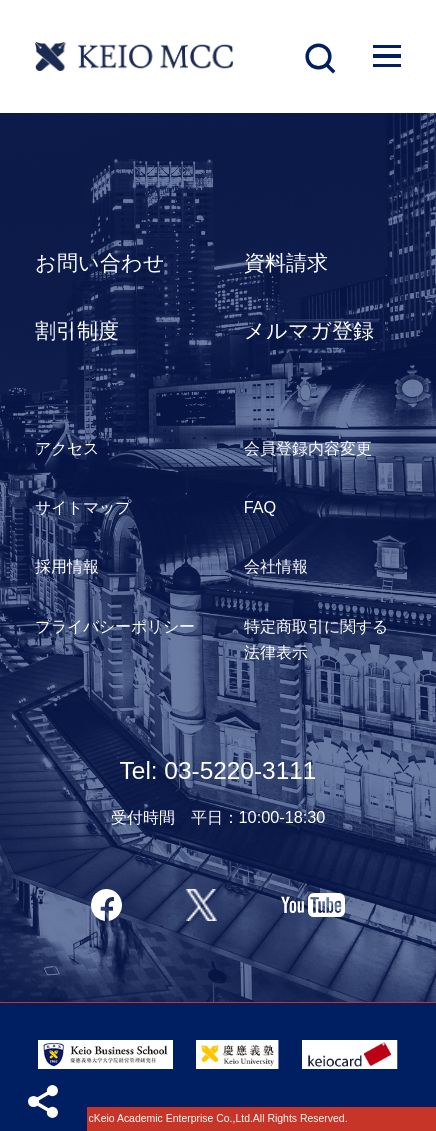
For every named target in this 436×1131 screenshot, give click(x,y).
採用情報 (67, 566)
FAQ (260, 507)
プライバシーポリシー (115, 626)
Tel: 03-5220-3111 (218, 770)
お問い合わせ (100, 262)
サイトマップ (83, 507)
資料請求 (286, 262)
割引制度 (77, 330)
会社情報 (276, 566)
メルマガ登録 (309, 330)
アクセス (67, 448)
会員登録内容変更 (308, 448)
